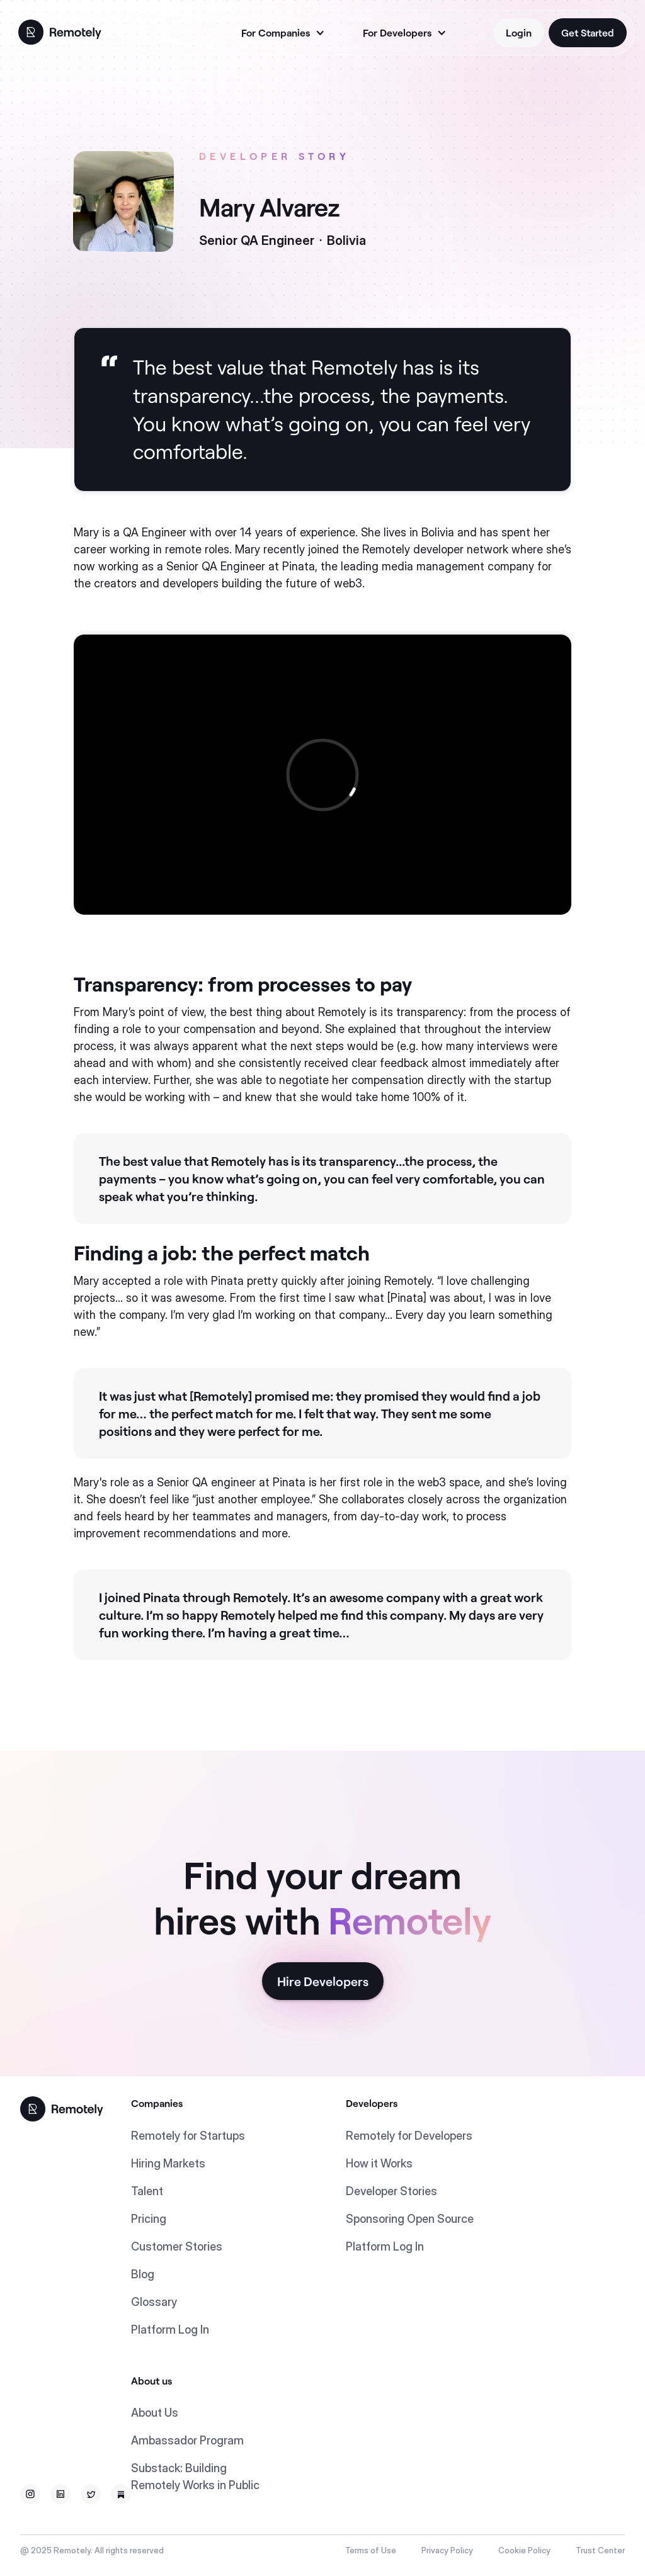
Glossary (154, 2301)
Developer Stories (391, 2191)
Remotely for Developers (409, 2135)
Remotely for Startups (188, 2135)
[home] (60, 31)
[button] (282, 33)
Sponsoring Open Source (410, 2218)
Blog (142, 2274)
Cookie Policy (524, 2550)
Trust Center (600, 2550)
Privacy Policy (447, 2550)
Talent (147, 2191)
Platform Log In (170, 2329)
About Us (154, 2412)
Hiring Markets (168, 2163)
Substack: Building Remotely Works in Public (195, 2476)
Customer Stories (176, 2246)
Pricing (148, 2218)
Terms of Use (370, 2550)
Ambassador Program (187, 2440)
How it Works (379, 2163)
